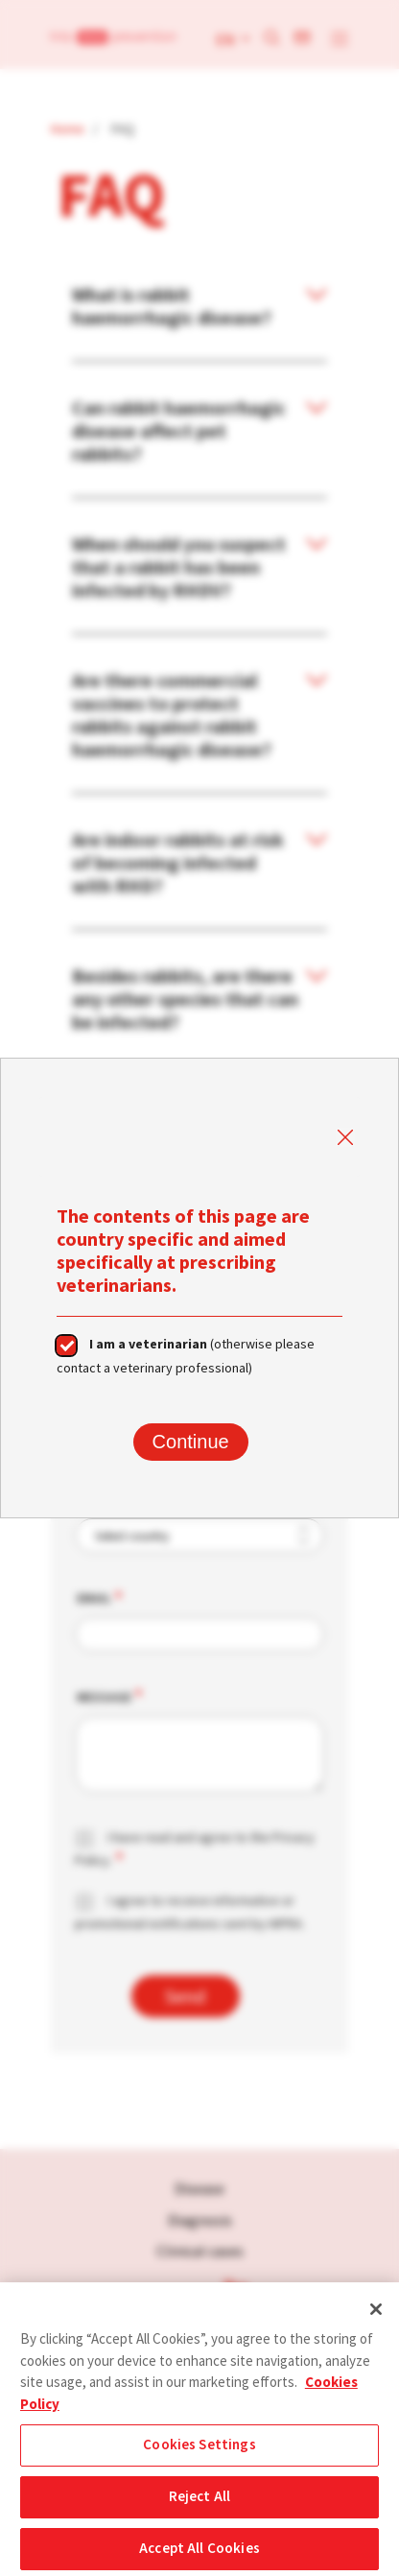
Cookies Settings (199, 2453)
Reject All (200, 2504)
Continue (191, 1441)
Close (344, 1138)
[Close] (376, 2317)
